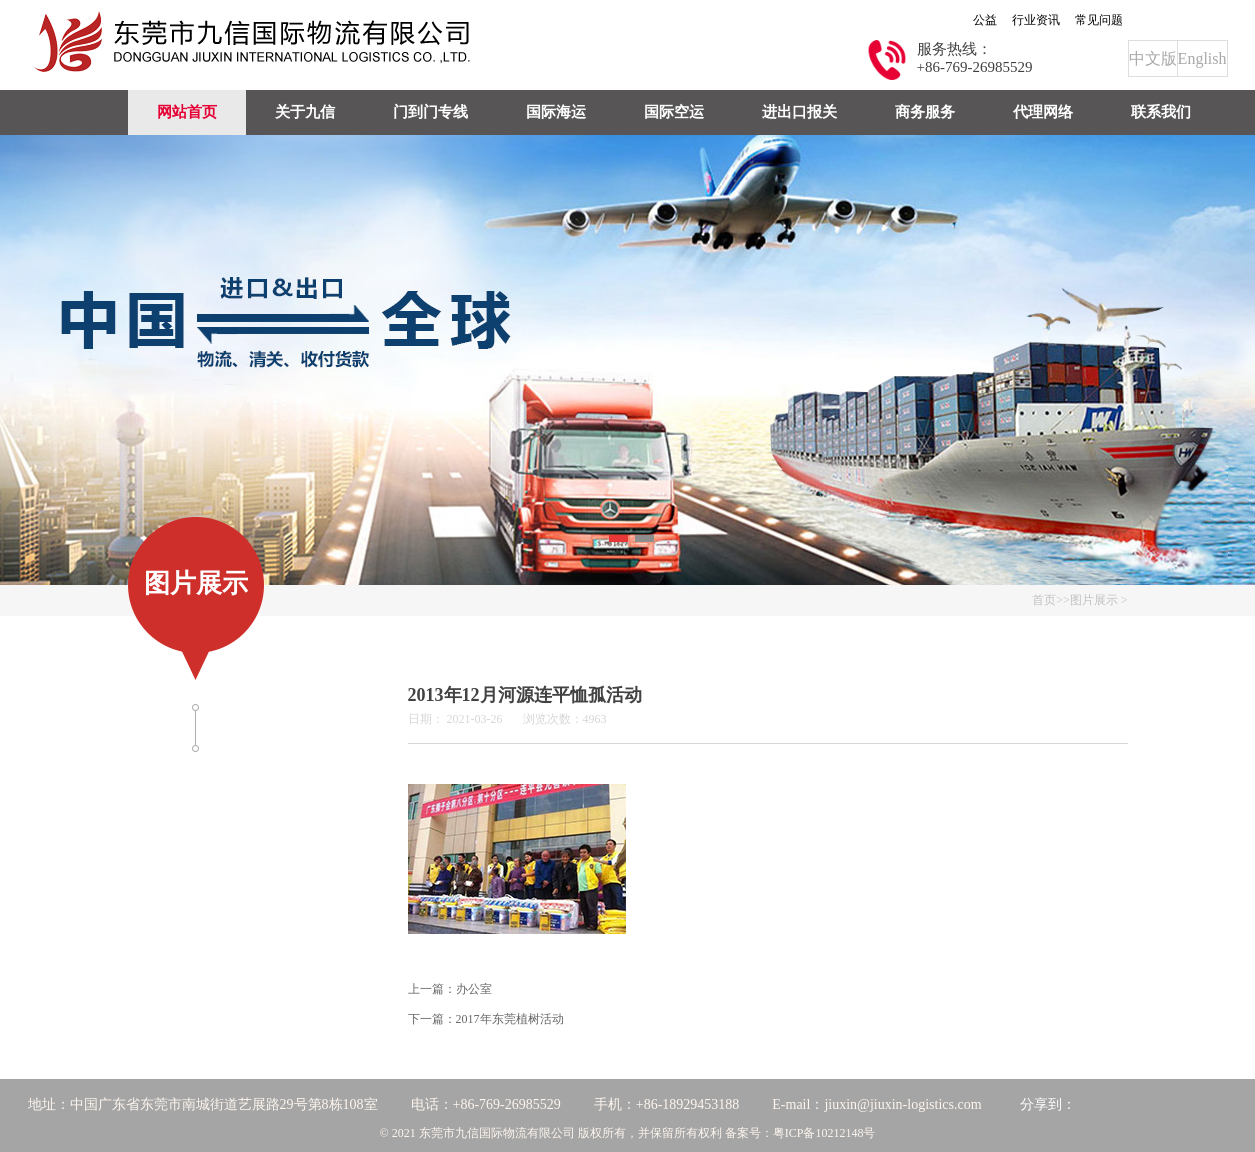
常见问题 (1099, 20)
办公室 (474, 989)
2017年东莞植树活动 (510, 1019)
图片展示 (1094, 600)
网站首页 (187, 112)
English (1202, 58)
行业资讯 (1036, 20)
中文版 (1153, 58)
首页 (1044, 600)
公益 (985, 20)
